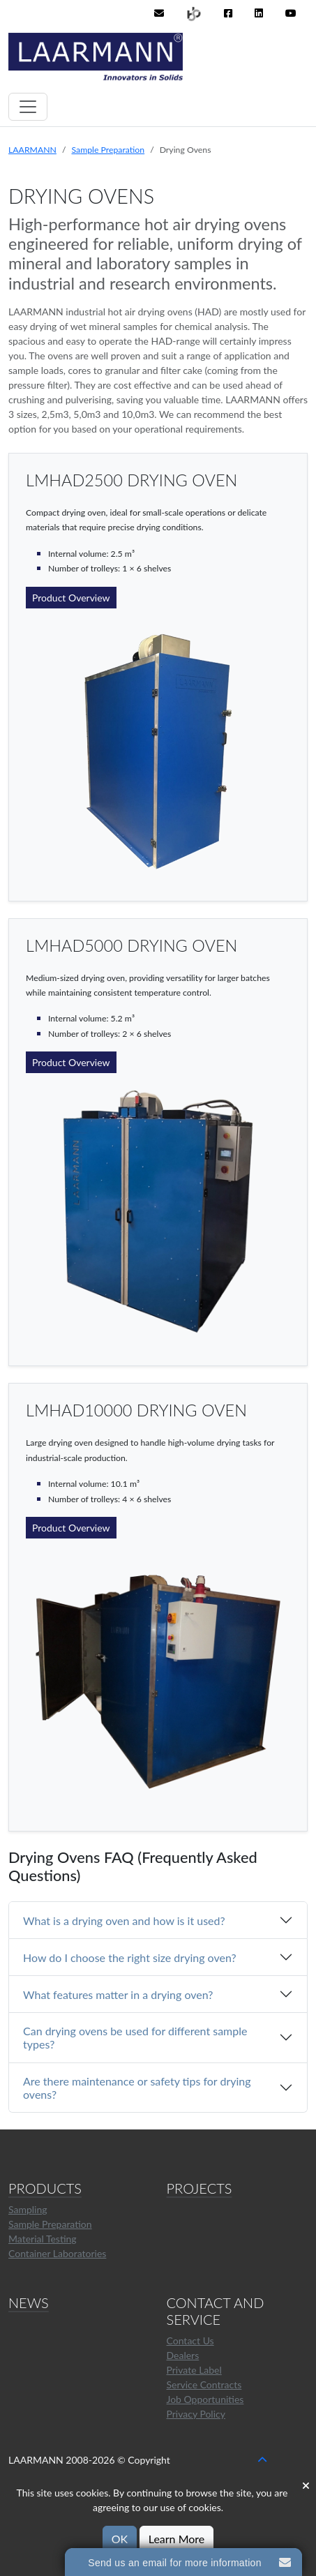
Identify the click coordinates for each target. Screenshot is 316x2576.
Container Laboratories (57, 2253)
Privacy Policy (196, 2414)
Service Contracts (204, 2384)
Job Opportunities (205, 2399)
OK (120, 2538)
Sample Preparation (107, 149)
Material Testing (42, 2239)
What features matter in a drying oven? (118, 1994)
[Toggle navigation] (27, 107)
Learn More (177, 2538)
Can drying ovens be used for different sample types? (135, 2037)
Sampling (27, 2209)
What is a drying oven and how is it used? (124, 1920)
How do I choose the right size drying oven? (129, 1957)
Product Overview (71, 598)
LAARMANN (32, 149)
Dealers (183, 2355)
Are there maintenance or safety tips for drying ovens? (137, 2087)
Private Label (194, 2370)
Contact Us (190, 2340)
